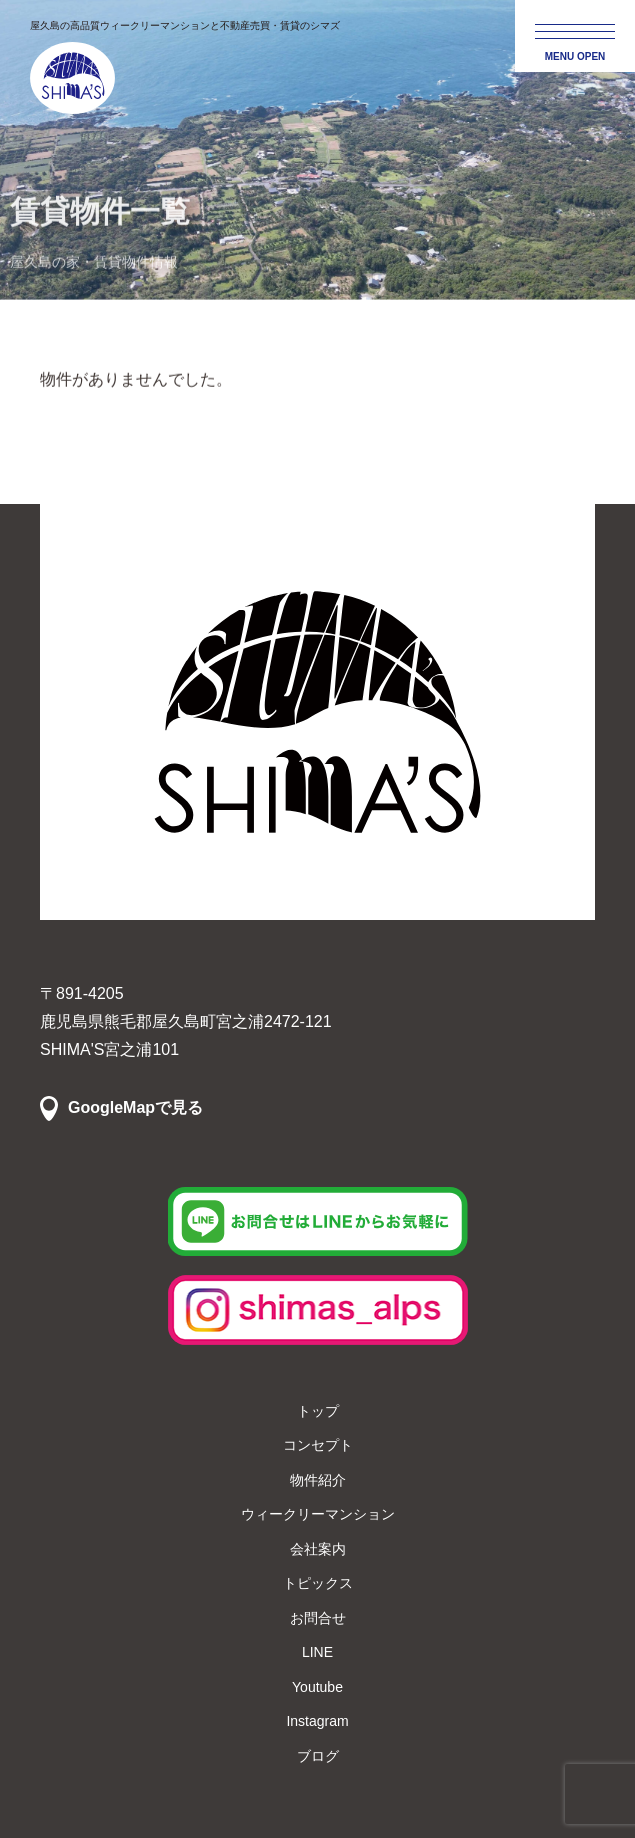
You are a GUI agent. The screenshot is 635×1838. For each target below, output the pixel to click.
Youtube (317, 1687)
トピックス (318, 1583)
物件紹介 (318, 1480)
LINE (317, 1652)
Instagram (317, 1721)
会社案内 (318, 1549)
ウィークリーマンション (318, 1514)
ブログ (318, 1756)
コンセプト (318, 1445)
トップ (318, 1411)
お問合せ (318, 1618)
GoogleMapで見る (135, 1107)
